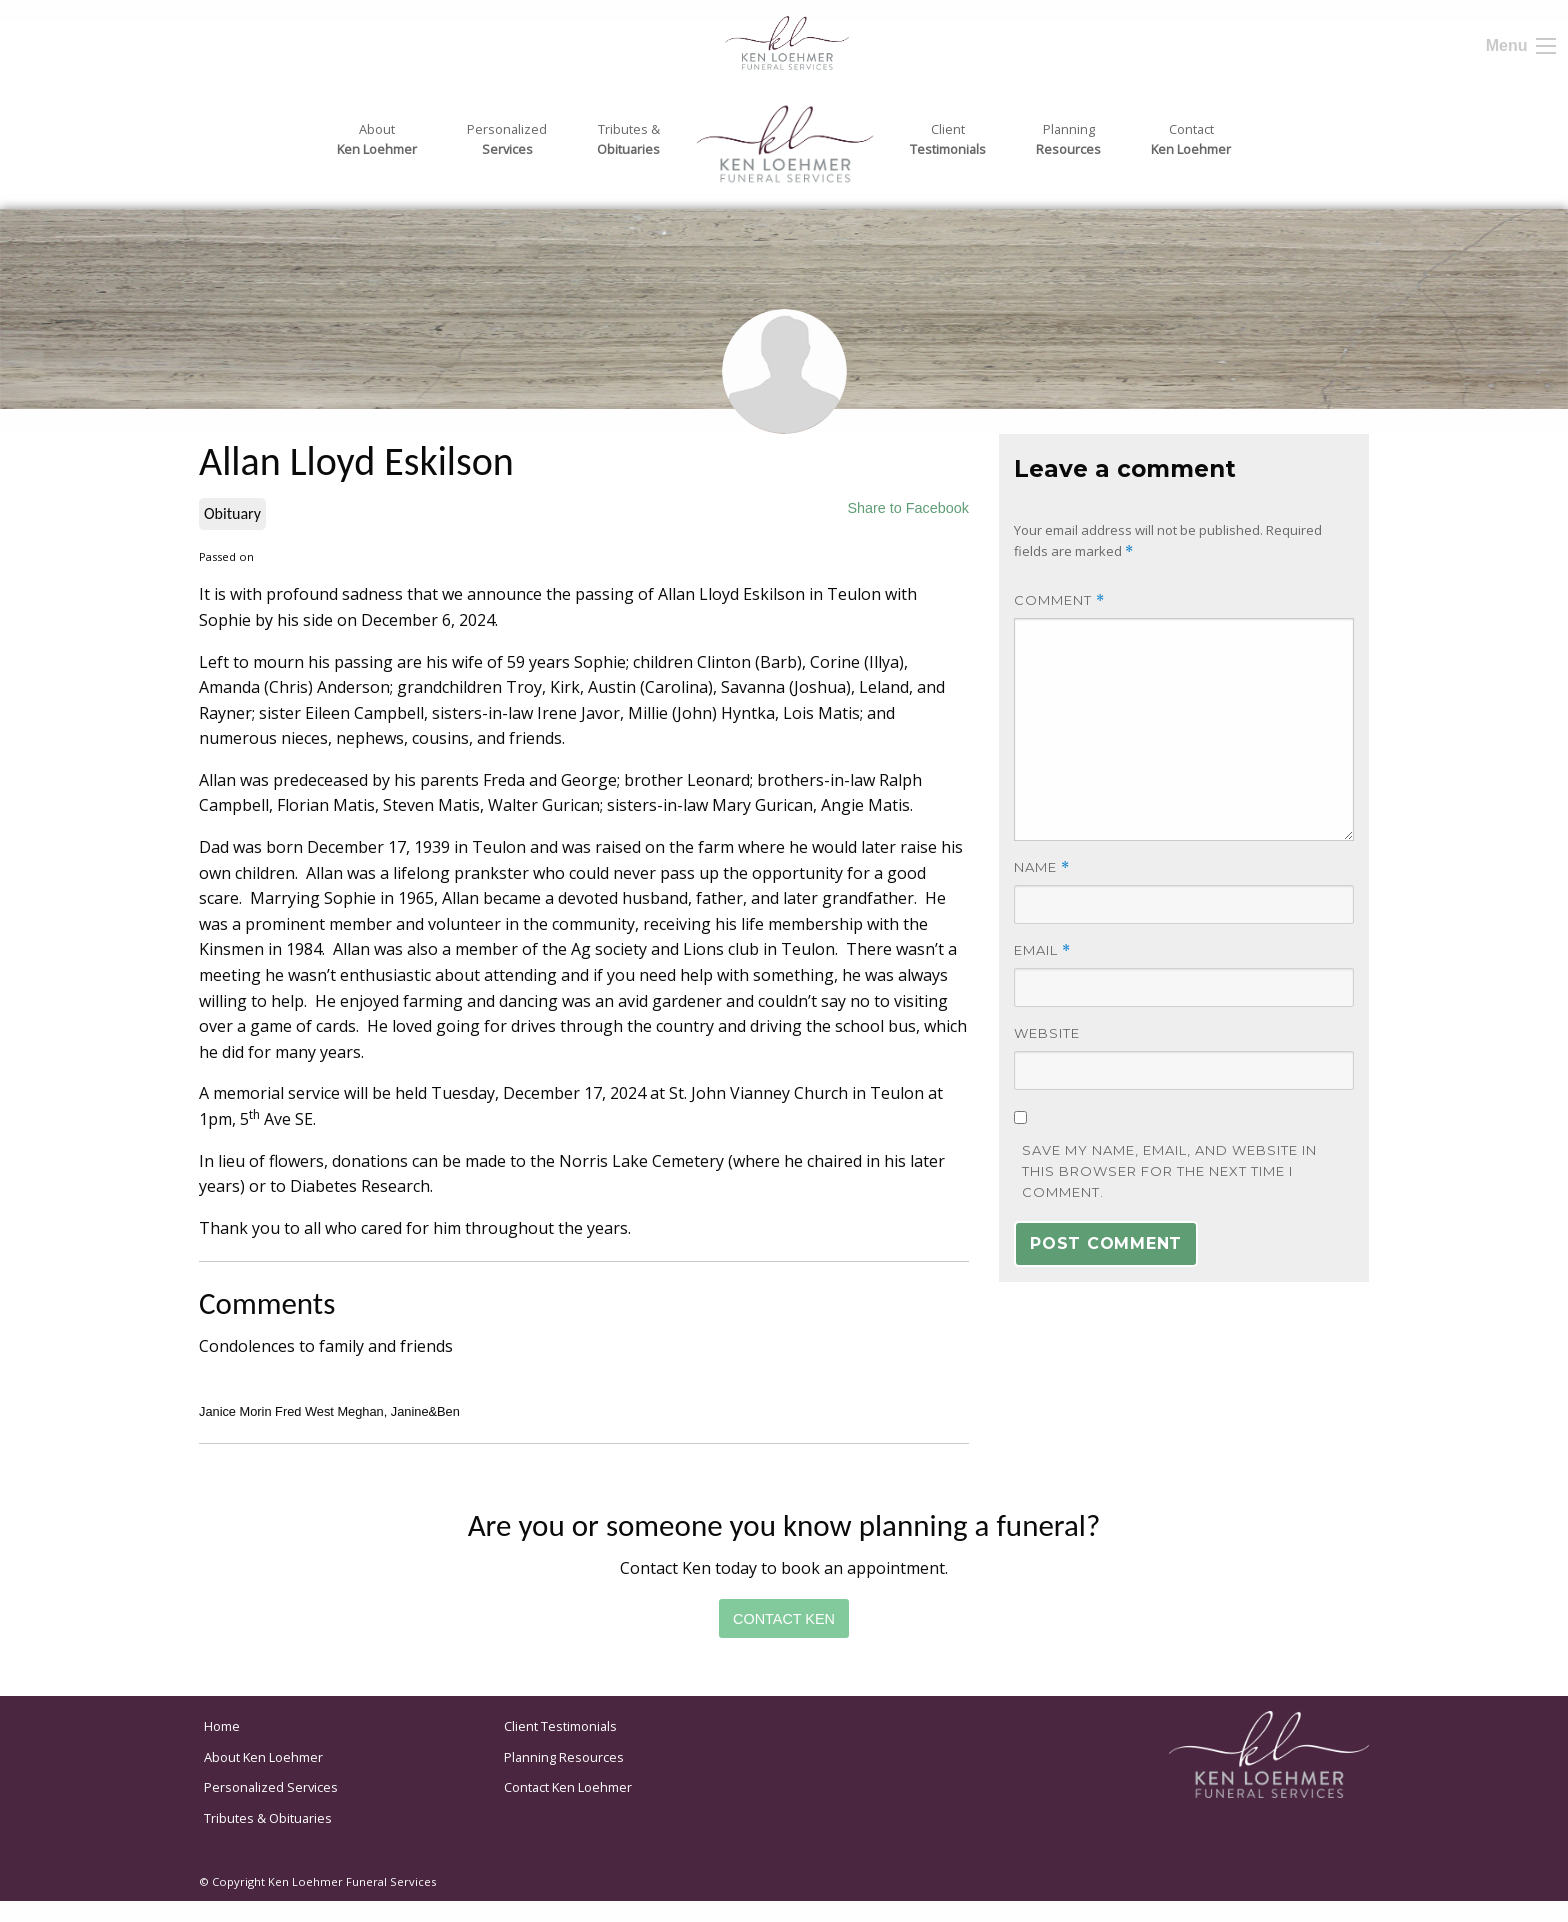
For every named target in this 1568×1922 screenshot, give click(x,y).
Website (1047, 1033)
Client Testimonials (560, 1726)
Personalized (507, 140)
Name (1042, 867)
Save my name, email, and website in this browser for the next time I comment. (1169, 1171)
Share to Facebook (908, 508)
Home (222, 1726)
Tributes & (628, 140)
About (377, 140)
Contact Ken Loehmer (568, 1787)
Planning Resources (564, 1757)
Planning (1068, 140)
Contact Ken (784, 1619)
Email (1042, 950)
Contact (1191, 140)
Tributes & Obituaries (268, 1818)
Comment (1059, 600)
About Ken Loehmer (263, 1757)
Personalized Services (271, 1787)
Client (948, 140)
